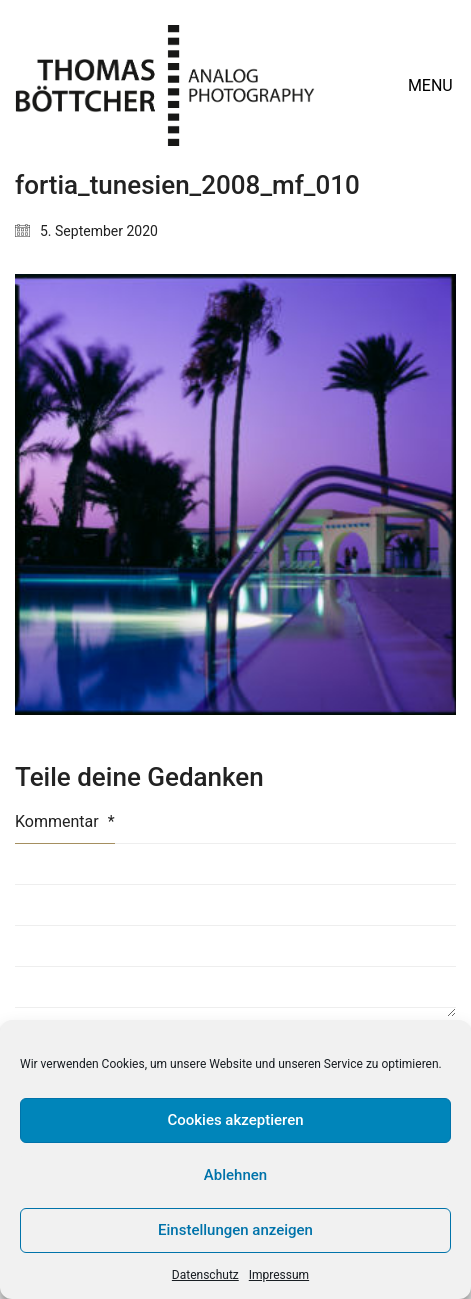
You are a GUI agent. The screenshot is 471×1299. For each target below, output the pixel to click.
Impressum (279, 1275)
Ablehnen (235, 1175)
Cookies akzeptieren (235, 1120)
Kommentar (65, 821)
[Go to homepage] (165, 85)
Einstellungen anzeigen (235, 1230)
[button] (432, 86)
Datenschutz (205, 1275)
